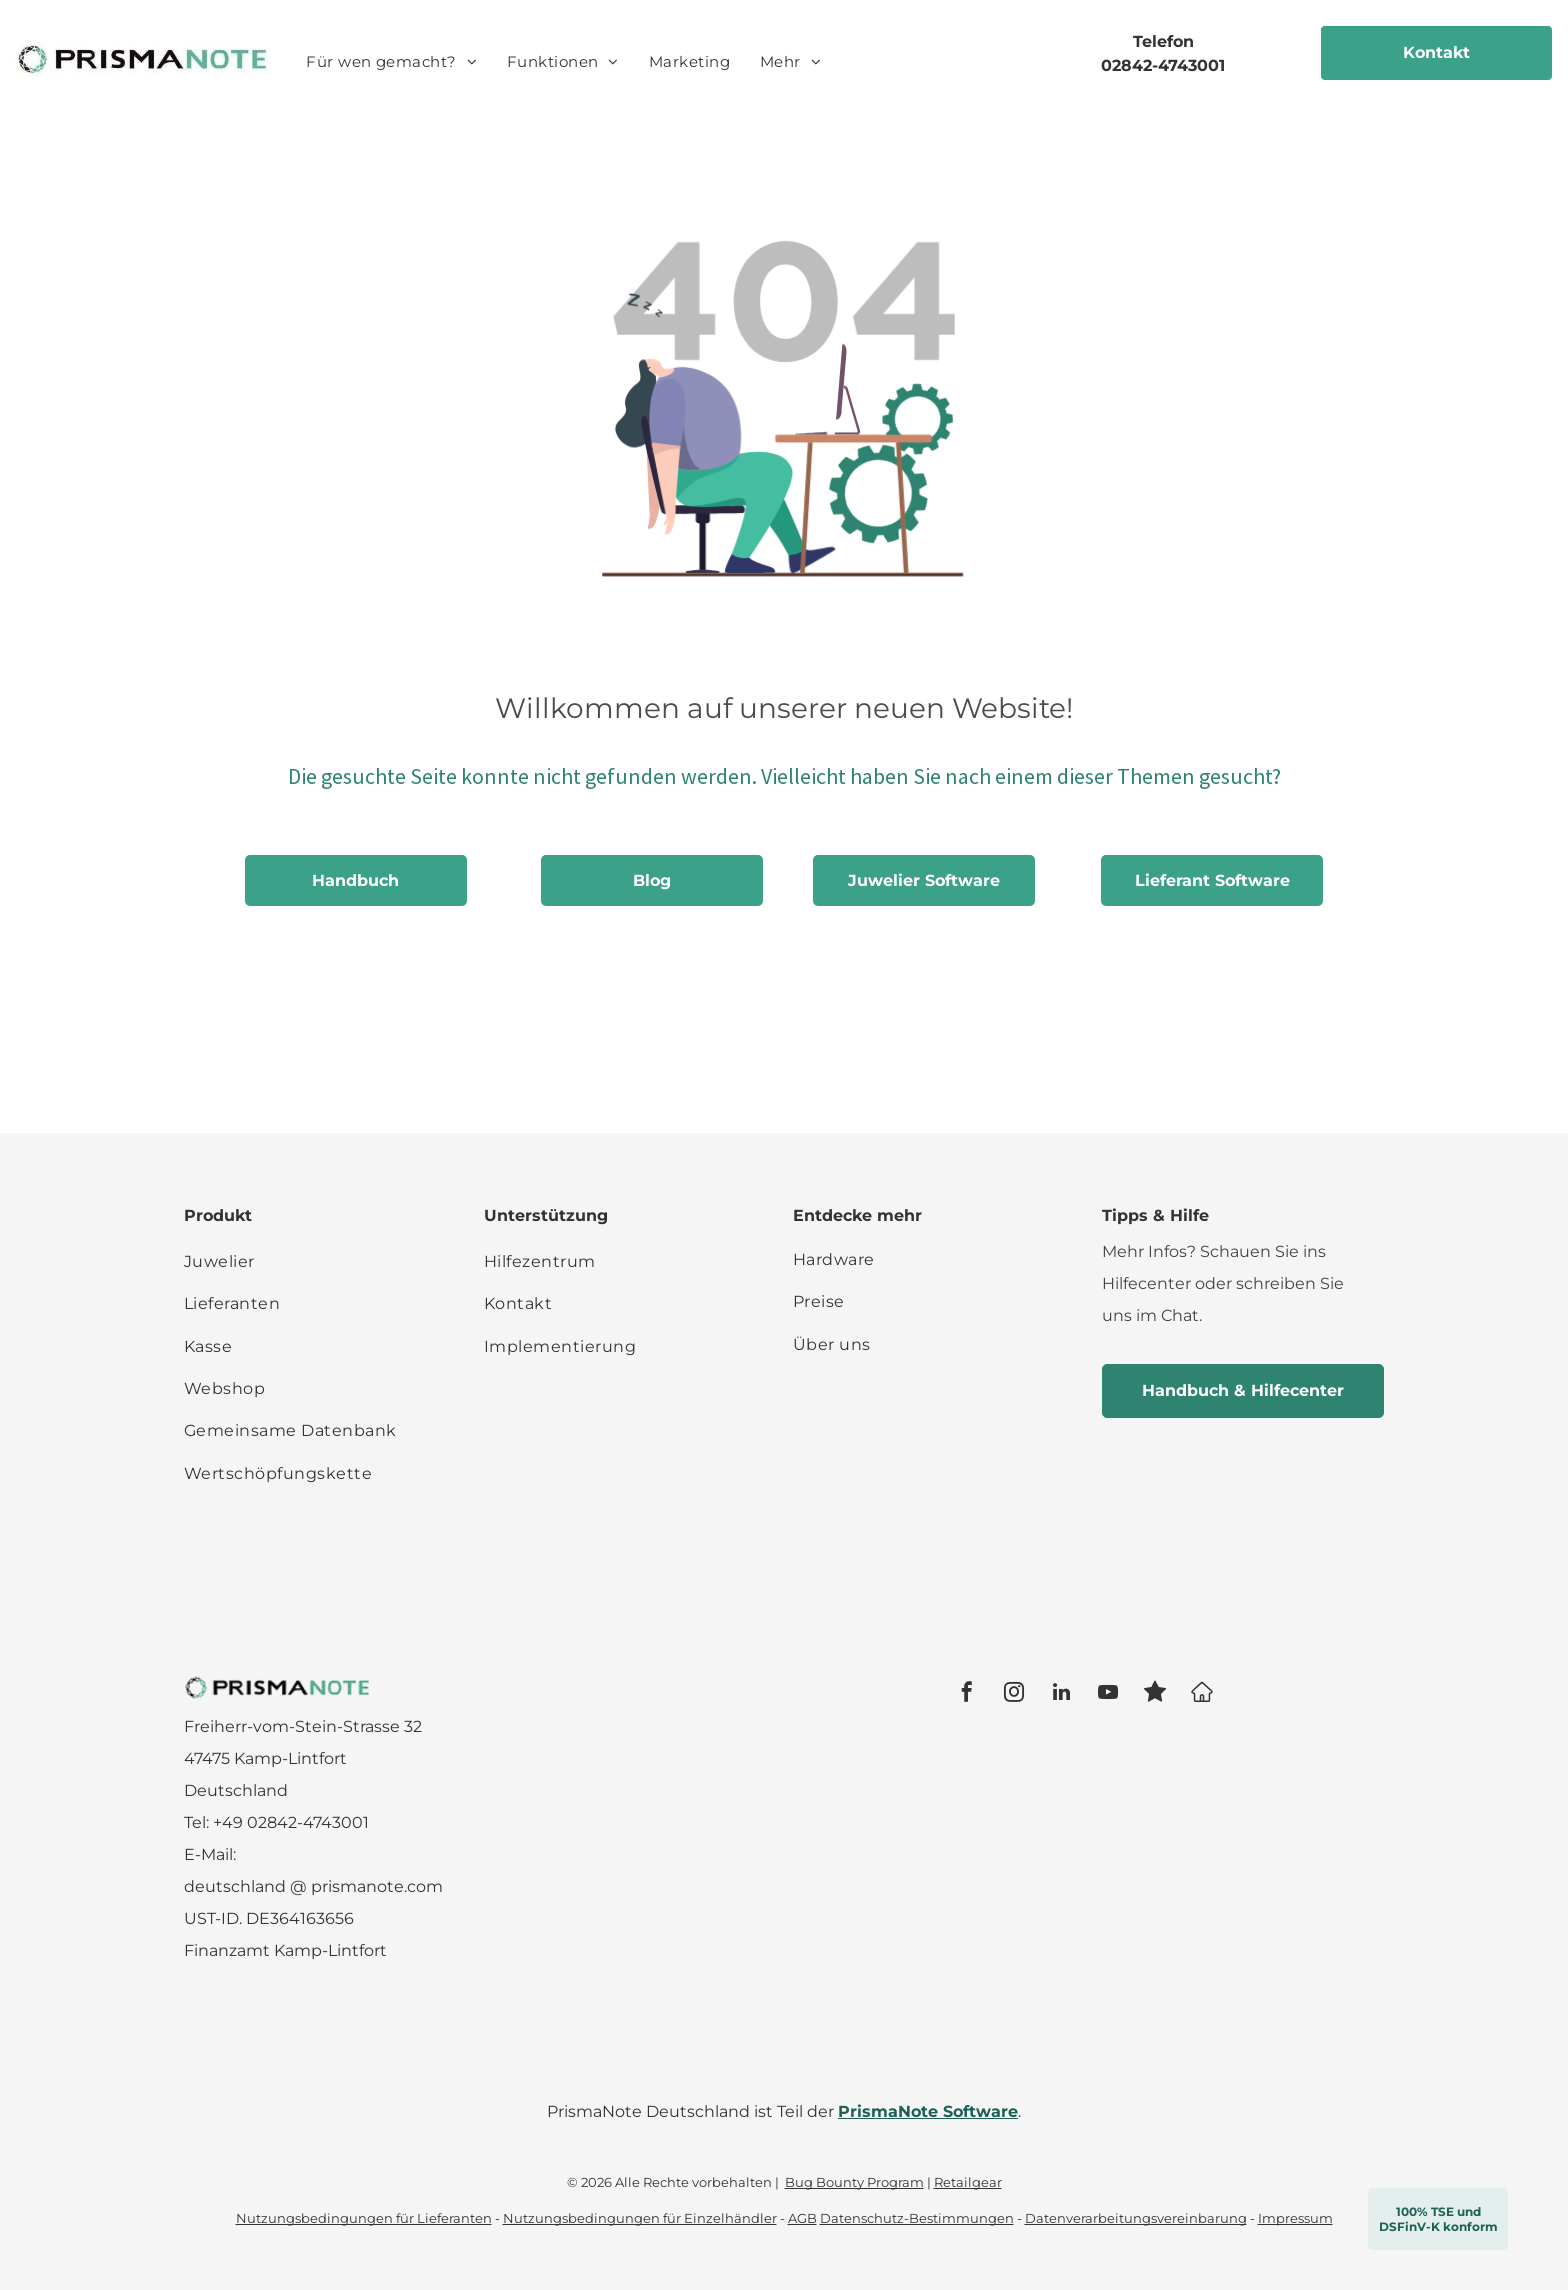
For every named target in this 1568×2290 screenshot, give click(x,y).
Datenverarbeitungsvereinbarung (1136, 2218)
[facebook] (967, 1694)
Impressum (1295, 2218)
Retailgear (968, 2182)
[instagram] (1014, 1694)
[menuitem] (391, 62)
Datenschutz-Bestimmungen (917, 2218)
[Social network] (1155, 1694)
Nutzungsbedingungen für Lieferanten (364, 2218)
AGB (802, 2218)
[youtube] (1108, 1694)
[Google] (1202, 1694)
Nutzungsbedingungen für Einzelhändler (640, 2218)
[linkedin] (1061, 1694)
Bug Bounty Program (854, 2182)
